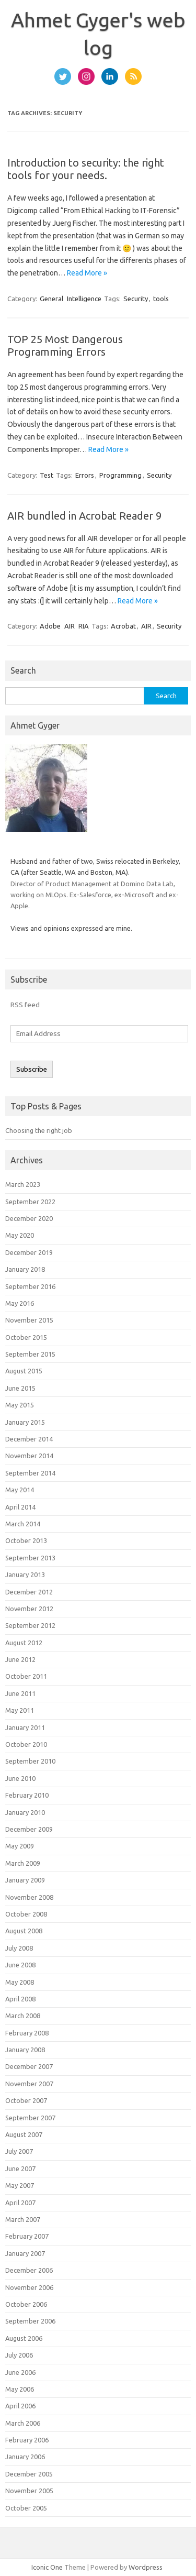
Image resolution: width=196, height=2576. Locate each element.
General (51, 298)
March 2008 (22, 2015)
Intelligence (84, 298)
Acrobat (123, 626)
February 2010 (27, 1795)
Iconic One (47, 2567)
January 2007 (25, 2253)
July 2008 (19, 1948)
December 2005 (29, 2474)
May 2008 (19, 1982)
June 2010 (20, 1778)
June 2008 (20, 1964)
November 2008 (29, 1897)
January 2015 (25, 1422)
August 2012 (23, 1642)
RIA (83, 626)
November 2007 (29, 2083)
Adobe (50, 626)
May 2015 (19, 1404)
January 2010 (25, 1812)
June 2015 (20, 1388)
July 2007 (19, 2151)
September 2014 (30, 1473)
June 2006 (20, 2372)
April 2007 (20, 2202)
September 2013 (30, 1557)
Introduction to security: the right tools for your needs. (85, 169)
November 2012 (29, 1608)
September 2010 (30, 1761)
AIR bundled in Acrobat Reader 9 (84, 516)
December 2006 (29, 2270)
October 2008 (26, 1914)
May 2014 (19, 1489)
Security (135, 298)
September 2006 (30, 2321)
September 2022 (30, 1201)
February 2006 (27, 2439)
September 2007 (30, 2117)
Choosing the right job (38, 1130)
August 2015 (23, 1370)
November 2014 (29, 1455)
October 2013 (26, 1540)
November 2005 (29, 2490)
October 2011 (26, 1676)
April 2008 (20, 1998)
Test (46, 475)
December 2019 (29, 1252)
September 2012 (30, 1625)
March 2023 (22, 1184)
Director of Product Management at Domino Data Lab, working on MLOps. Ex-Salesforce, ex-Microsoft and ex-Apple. (94, 895)
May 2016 (19, 1303)
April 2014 (20, 1507)
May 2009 (19, 1846)
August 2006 (23, 2338)
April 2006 (20, 2405)
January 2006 (25, 2456)
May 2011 (19, 1710)
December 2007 (29, 2066)
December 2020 (29, 1218)
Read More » (87, 273)
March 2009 (22, 1863)
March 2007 (22, 2219)
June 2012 (20, 1659)
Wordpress (146, 2567)
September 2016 (30, 1286)
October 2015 (26, 1337)
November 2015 (29, 1320)
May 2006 (19, 2389)
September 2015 (30, 1354)
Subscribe (31, 1069)
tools (161, 298)
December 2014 (29, 1439)
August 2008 (23, 1930)
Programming (120, 475)
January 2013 (25, 1574)
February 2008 (27, 2032)
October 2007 (26, 2100)
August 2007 (23, 2134)
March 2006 (22, 2423)
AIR (69, 626)
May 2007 (19, 2185)
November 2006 (29, 2287)
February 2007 (27, 2236)
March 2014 (22, 1523)
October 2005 (26, 2508)
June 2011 (20, 1693)
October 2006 (26, 2304)
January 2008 (25, 2049)
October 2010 (26, 1744)
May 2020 (19, 1235)
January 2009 (25, 1880)
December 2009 (29, 1829)
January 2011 (25, 1727)
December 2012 (29, 1591)
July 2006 (19, 2355)
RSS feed (25, 1004)
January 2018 (25, 1269)
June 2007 (20, 2168)
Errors (84, 475)
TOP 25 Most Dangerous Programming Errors (65, 345)
